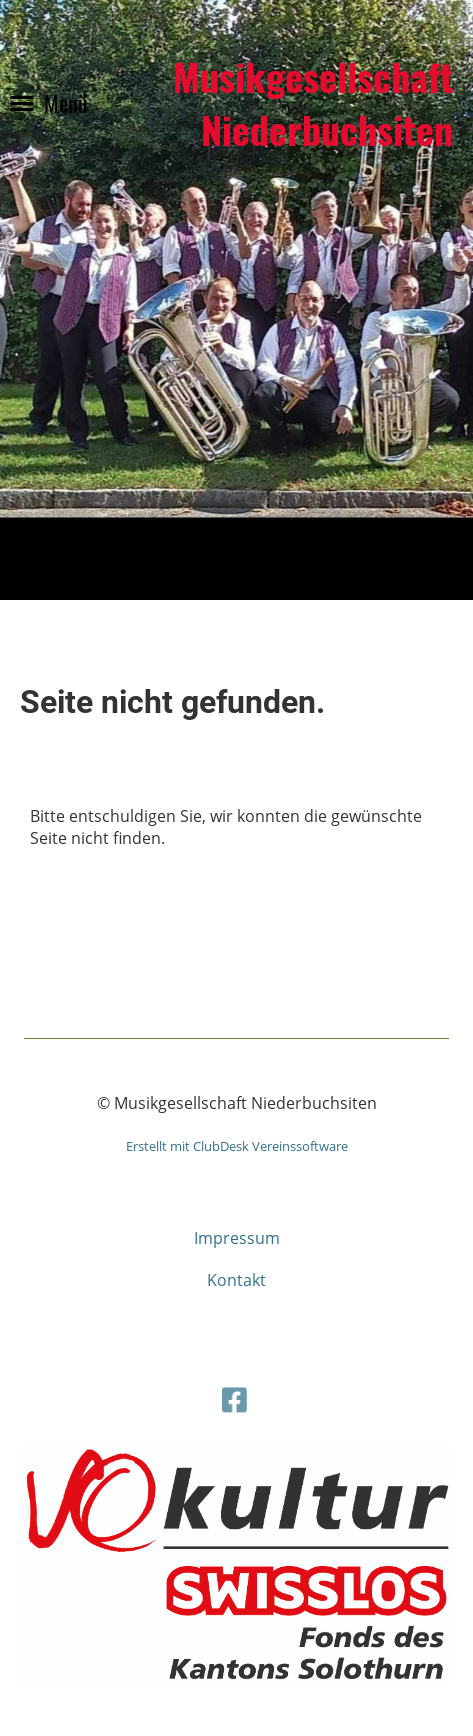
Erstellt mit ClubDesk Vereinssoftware (237, 1146)
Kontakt (236, 1280)
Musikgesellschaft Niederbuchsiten (313, 103)
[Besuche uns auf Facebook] (234, 1398)
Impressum (237, 1238)
